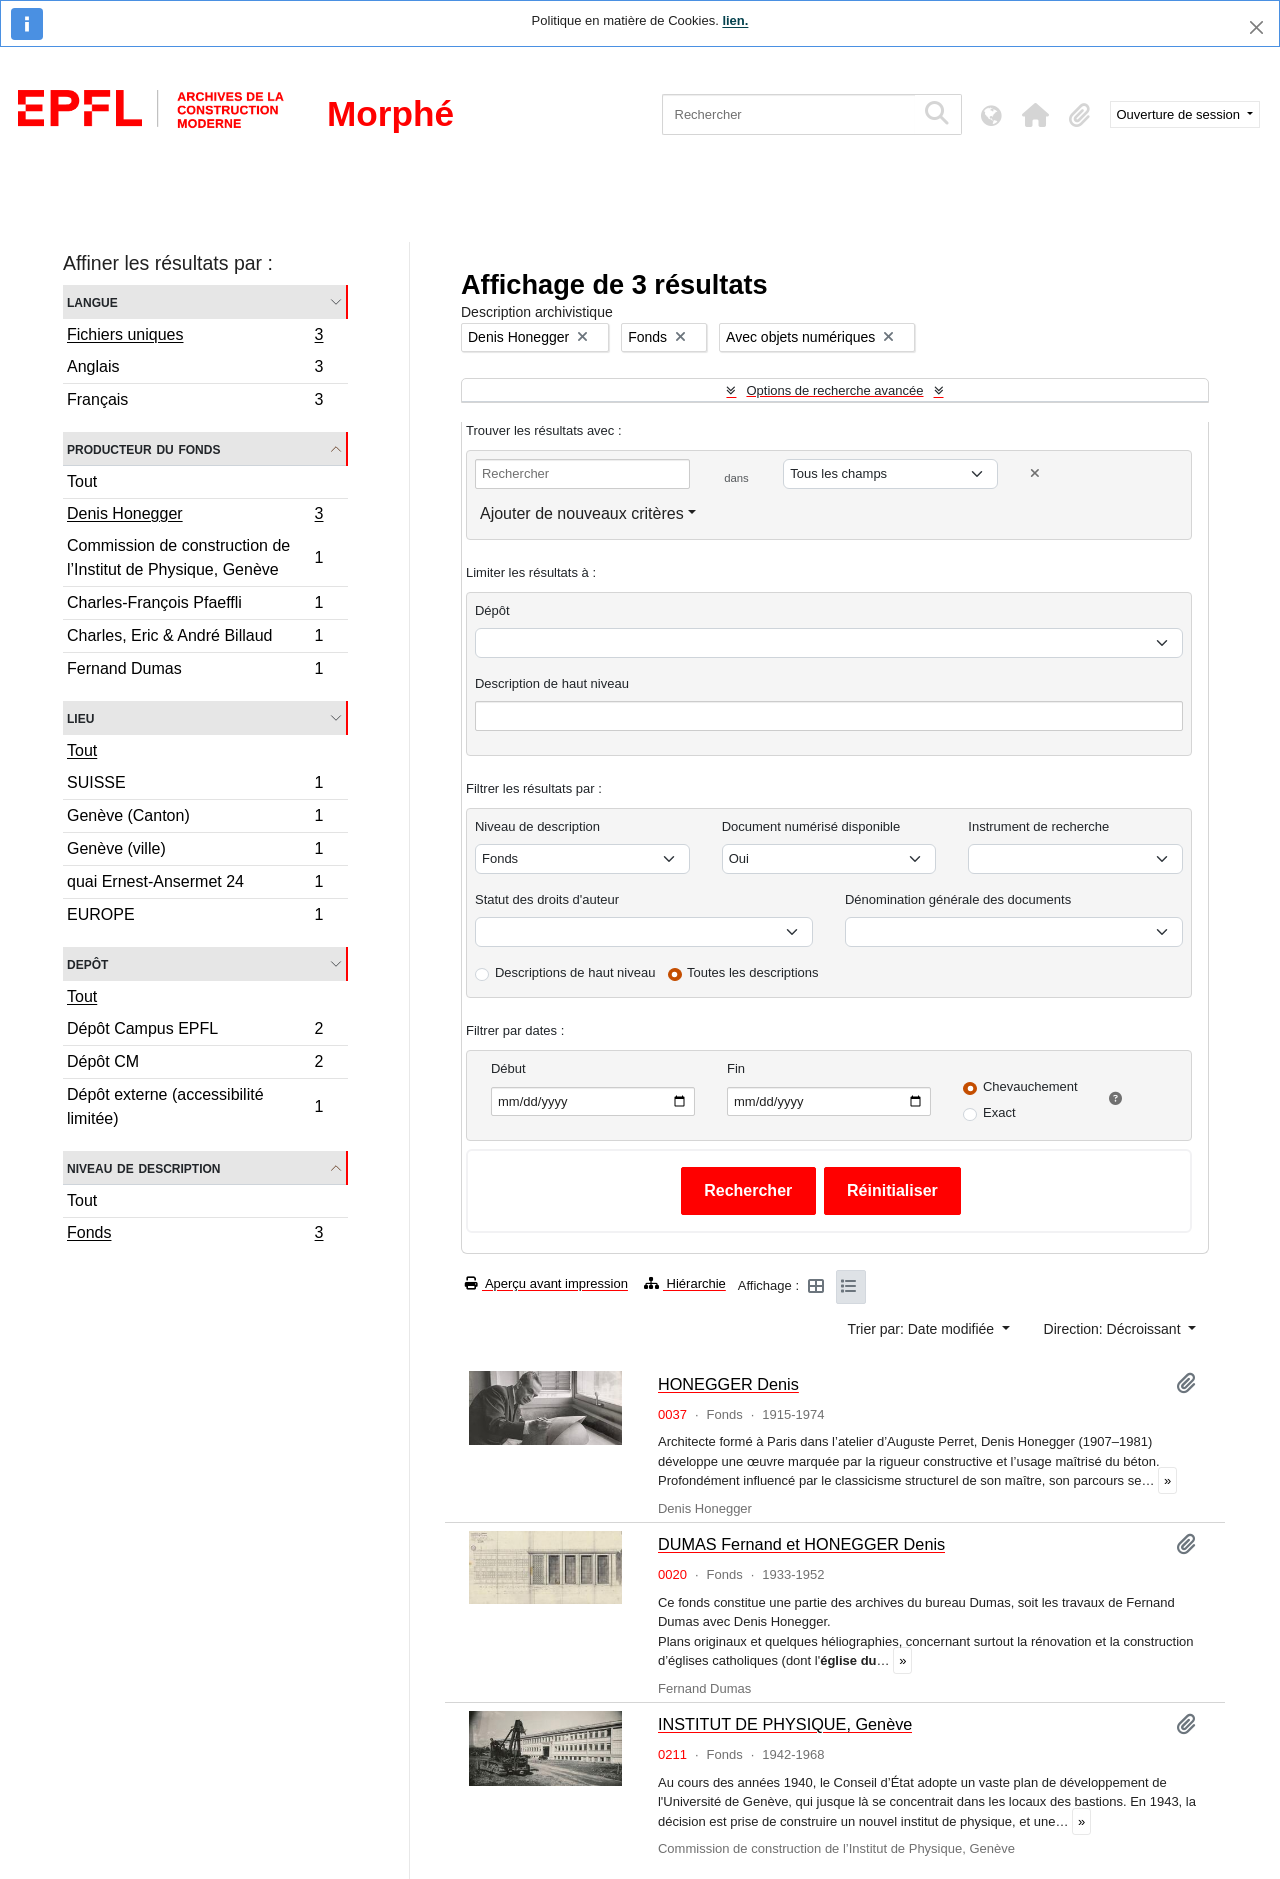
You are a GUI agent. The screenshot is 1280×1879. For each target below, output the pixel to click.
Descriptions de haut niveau (575, 972)
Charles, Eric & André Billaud (195, 638)
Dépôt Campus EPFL (195, 1031)
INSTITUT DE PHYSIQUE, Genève (785, 1724)
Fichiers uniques (195, 337)
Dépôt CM (195, 1064)
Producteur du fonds (143, 448)
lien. (735, 20)
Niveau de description (143, 1167)
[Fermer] (1256, 27)
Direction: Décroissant (1114, 1329)
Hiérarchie (685, 1283)
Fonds (195, 1235)
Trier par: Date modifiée (923, 1329)
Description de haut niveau (552, 683)
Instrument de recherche (1038, 826)
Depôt (87, 963)
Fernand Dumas (195, 671)
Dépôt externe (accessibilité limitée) (195, 1106)
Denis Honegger (195, 516)
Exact (999, 1112)
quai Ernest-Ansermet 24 (195, 884)
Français (195, 402)
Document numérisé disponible (811, 826)
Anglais (195, 369)
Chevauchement (1030, 1086)
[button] (1036, 115)
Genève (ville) (195, 851)
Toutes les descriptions (753, 972)
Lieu (80, 717)
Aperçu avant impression (546, 1283)
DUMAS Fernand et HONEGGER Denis (801, 1544)
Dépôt (492, 610)
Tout (82, 481)
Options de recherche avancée (834, 390)
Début (508, 1068)
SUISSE (195, 785)
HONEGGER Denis (728, 1384)
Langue (92, 301)
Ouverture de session (1180, 114)
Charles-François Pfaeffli (195, 605)
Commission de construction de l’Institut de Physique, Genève (195, 557)
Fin (736, 1068)
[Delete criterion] (1035, 473)
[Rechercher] (788, 114)
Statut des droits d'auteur (547, 899)
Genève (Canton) (195, 818)
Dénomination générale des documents (958, 899)
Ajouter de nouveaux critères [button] (582, 513)
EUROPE (195, 917)
